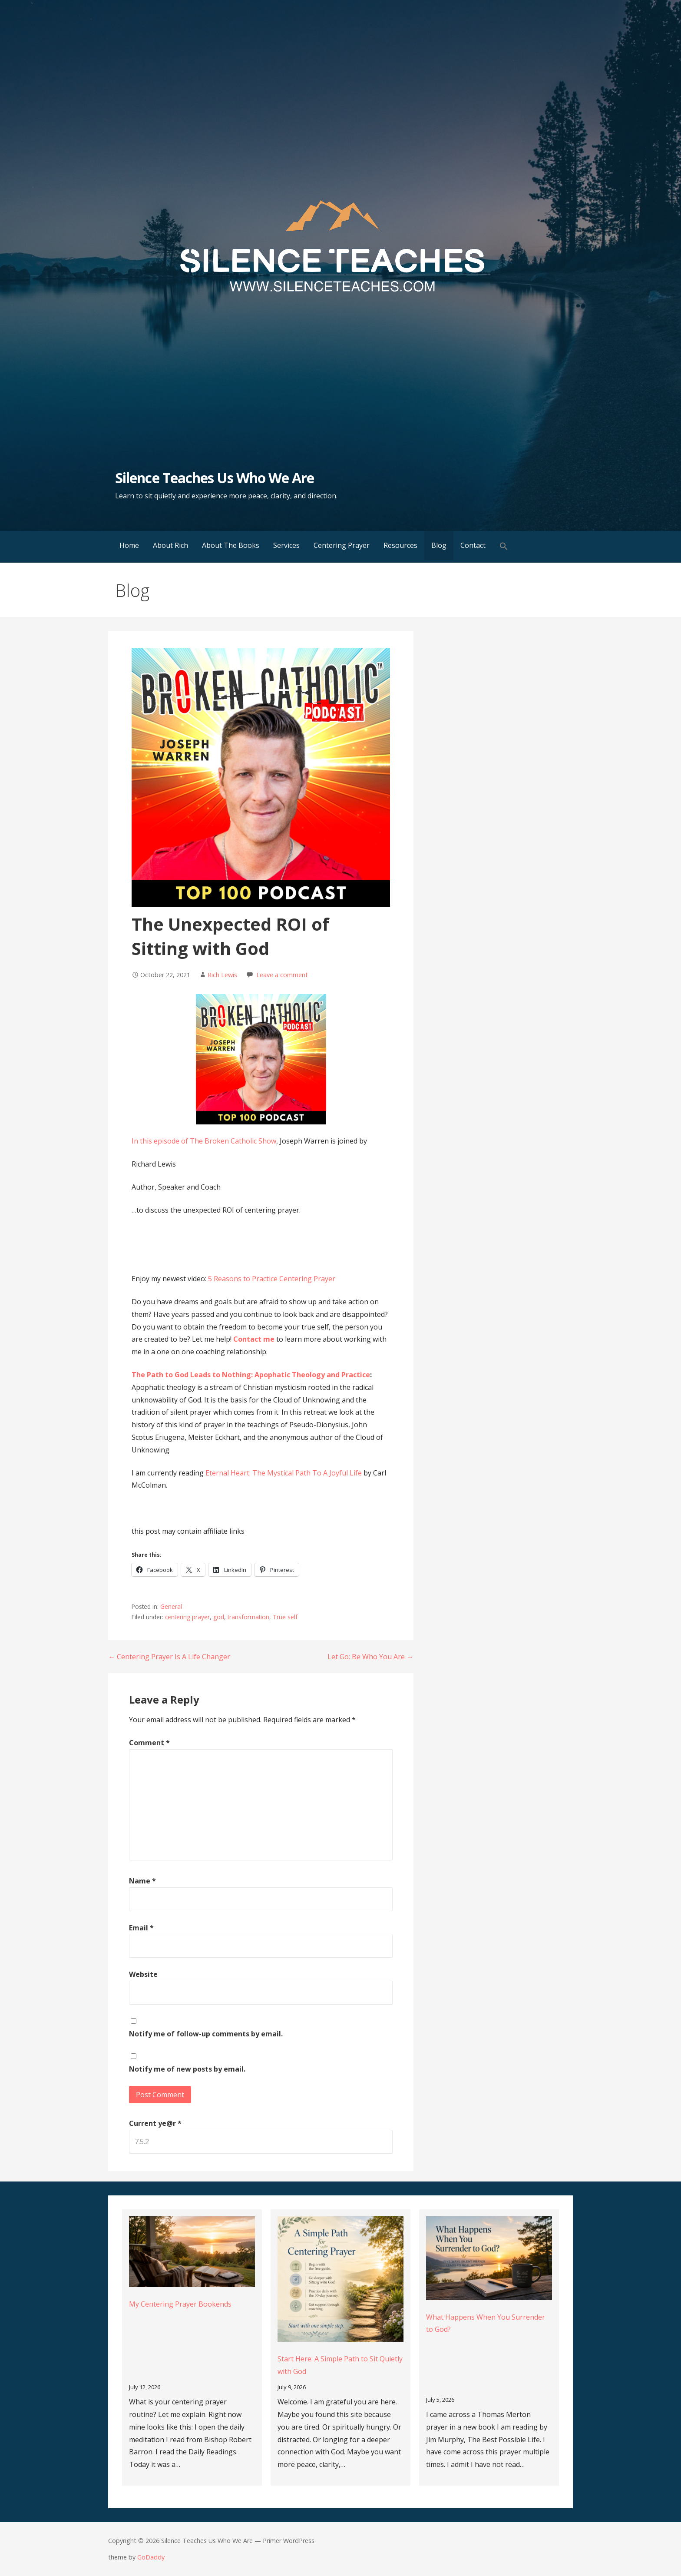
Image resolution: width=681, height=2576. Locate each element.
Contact (473, 545)
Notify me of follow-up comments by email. (206, 2034)
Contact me (254, 1339)
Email (141, 1928)
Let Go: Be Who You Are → (370, 1656)
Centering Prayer (342, 545)
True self (285, 1617)
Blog (438, 545)
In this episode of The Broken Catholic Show (204, 1141)
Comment (149, 1742)
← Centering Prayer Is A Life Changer (169, 1656)
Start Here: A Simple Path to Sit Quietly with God (340, 2365)
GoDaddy (151, 2557)
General (171, 1606)
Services (286, 545)
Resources (400, 545)
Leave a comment (282, 975)
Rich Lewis (222, 975)
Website (143, 1974)
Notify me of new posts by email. (187, 2069)
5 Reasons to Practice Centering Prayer (271, 1278)
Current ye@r (155, 2123)
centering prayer (187, 1617)
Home (129, 545)
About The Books (230, 545)
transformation (248, 1617)
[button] (504, 547)
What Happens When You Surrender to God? (485, 2323)
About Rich (170, 545)
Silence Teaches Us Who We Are (214, 477)
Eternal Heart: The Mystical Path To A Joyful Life (283, 1473)
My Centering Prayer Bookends (180, 2304)
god (218, 1617)
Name (142, 1881)
